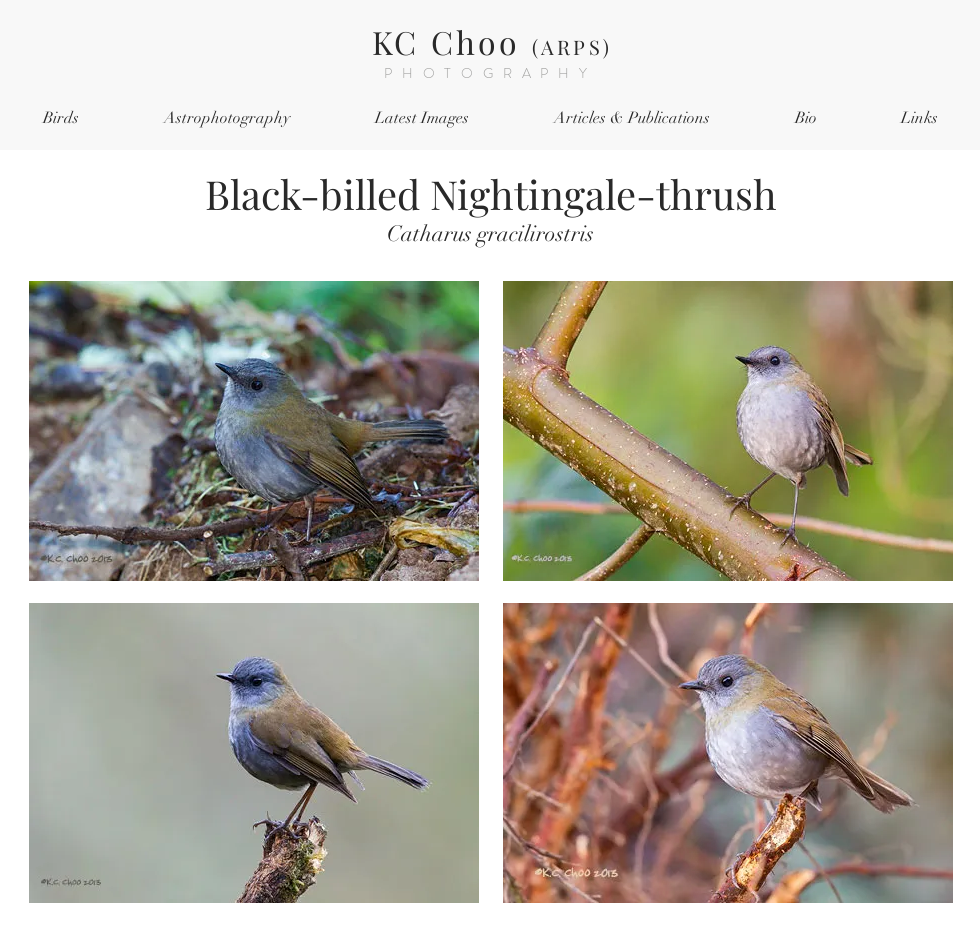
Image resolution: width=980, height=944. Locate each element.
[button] (60, 118)
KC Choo (492, 41)
